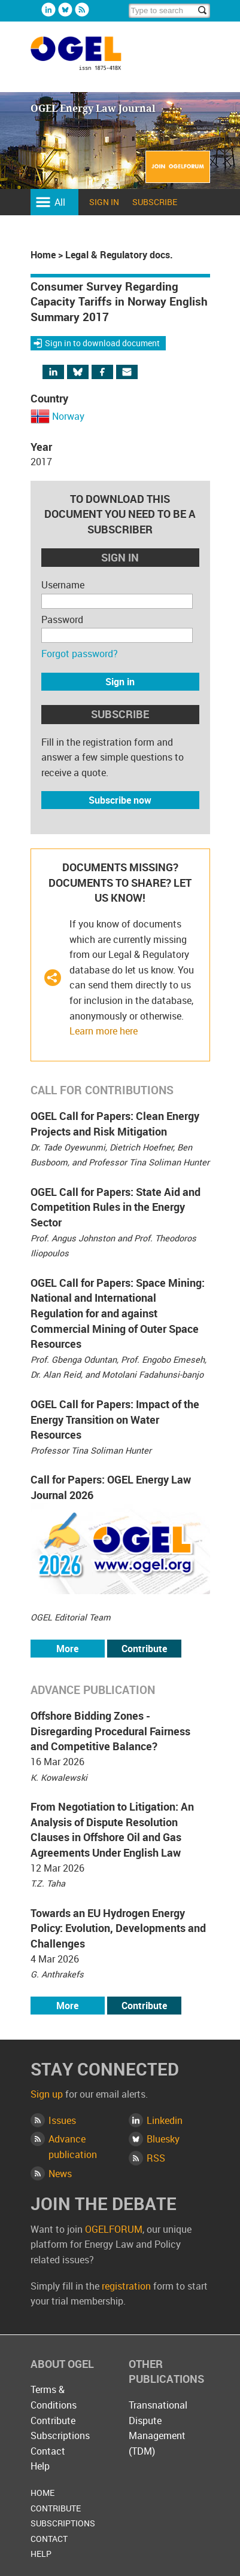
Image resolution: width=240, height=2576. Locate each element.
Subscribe (154, 201)
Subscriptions (60, 2435)
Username (62, 584)
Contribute (144, 1648)
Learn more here (103, 1030)
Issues (62, 2120)
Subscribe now (120, 800)
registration (126, 2286)
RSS (156, 2158)
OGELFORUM (113, 2229)
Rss (82, 9)
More (67, 1648)
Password (62, 619)
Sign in (104, 201)
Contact (48, 2451)
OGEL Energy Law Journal (89, 59)
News (60, 2173)
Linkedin (48, 9)
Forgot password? (79, 653)
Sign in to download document (102, 343)
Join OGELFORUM (177, 174)
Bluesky (65, 9)
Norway (68, 416)
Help (40, 2466)
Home (43, 254)
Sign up (47, 2094)
